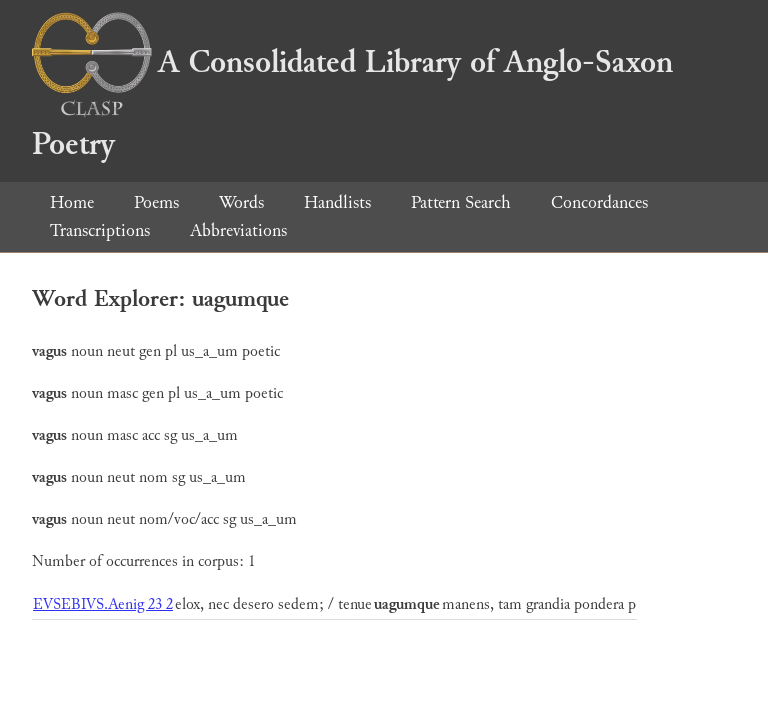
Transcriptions (100, 230)
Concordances (599, 202)
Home (72, 202)
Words (241, 202)
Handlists (337, 202)
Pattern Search (461, 202)
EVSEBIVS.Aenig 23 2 (103, 604)
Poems (156, 202)
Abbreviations (238, 230)
